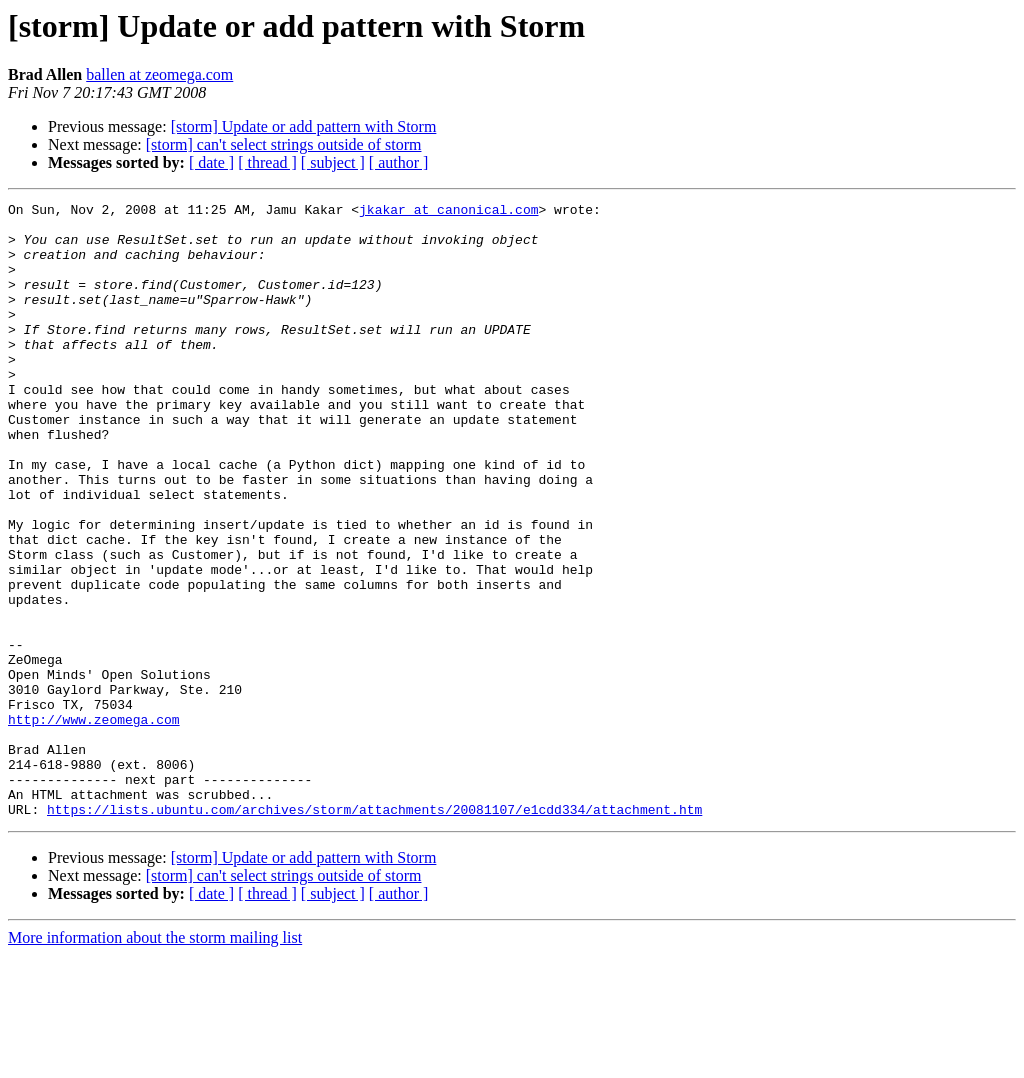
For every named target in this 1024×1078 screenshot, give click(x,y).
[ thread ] (267, 162)
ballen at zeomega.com (159, 74)
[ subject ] (333, 162)
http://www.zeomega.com (94, 824)
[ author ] (399, 162)
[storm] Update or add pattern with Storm (304, 126)
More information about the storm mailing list (155, 1060)
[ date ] (211, 162)
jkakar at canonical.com (448, 212)
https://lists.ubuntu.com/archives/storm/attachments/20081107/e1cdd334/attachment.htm (374, 932)
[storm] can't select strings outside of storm (284, 144)
